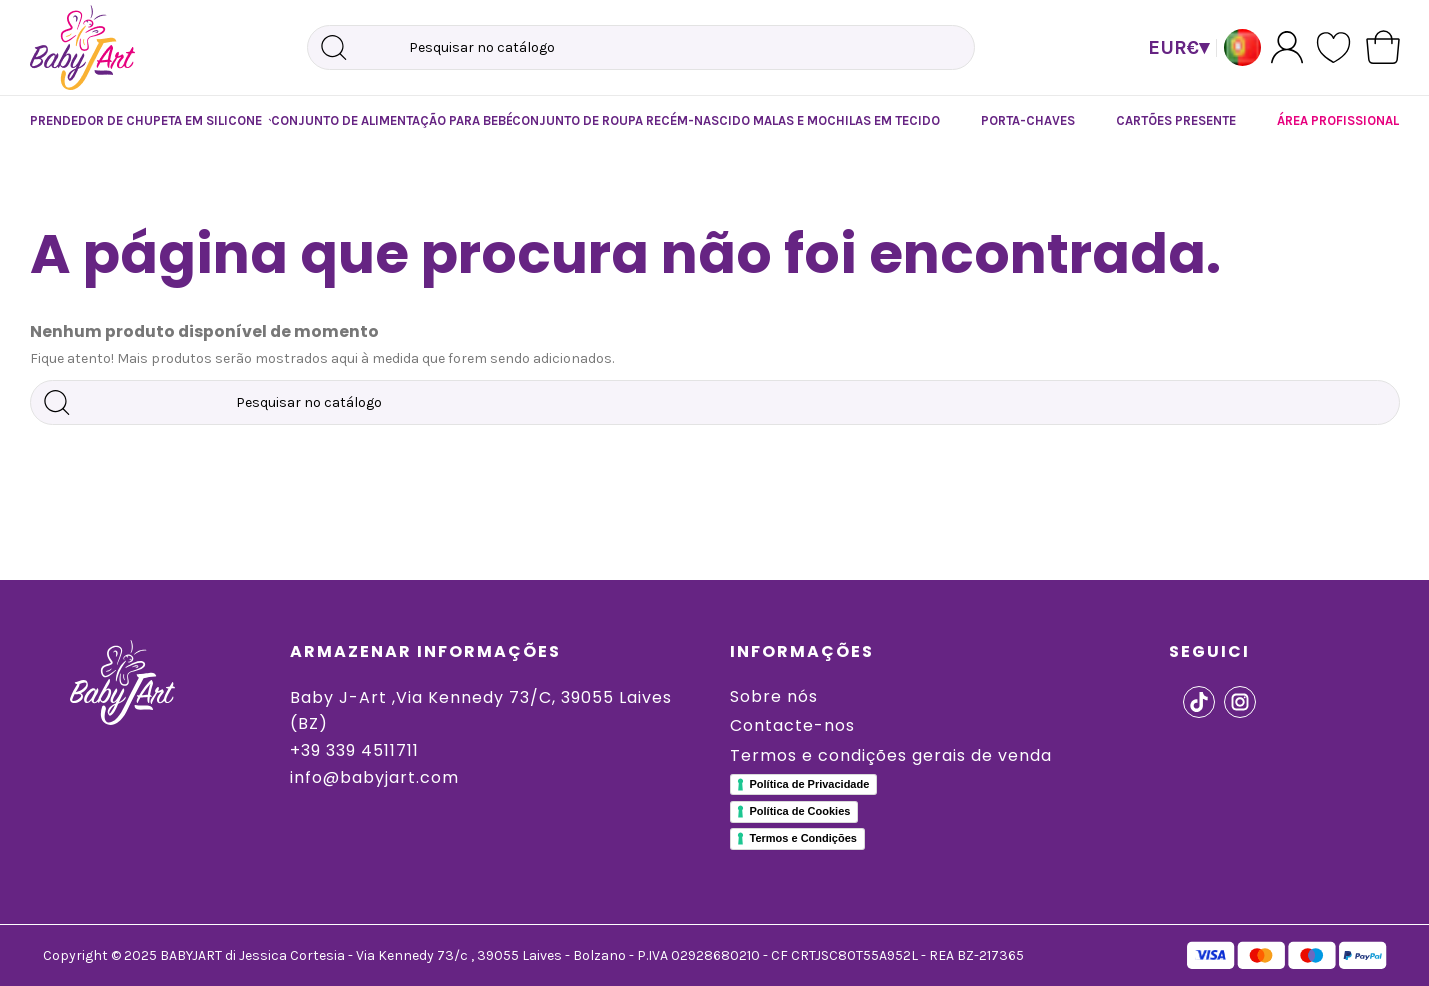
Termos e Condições (803, 838)
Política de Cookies (800, 811)
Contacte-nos (792, 725)
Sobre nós (774, 696)
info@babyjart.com (374, 777)
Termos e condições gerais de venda (891, 755)
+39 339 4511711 (354, 750)
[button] (130, 121)
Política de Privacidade (810, 784)
